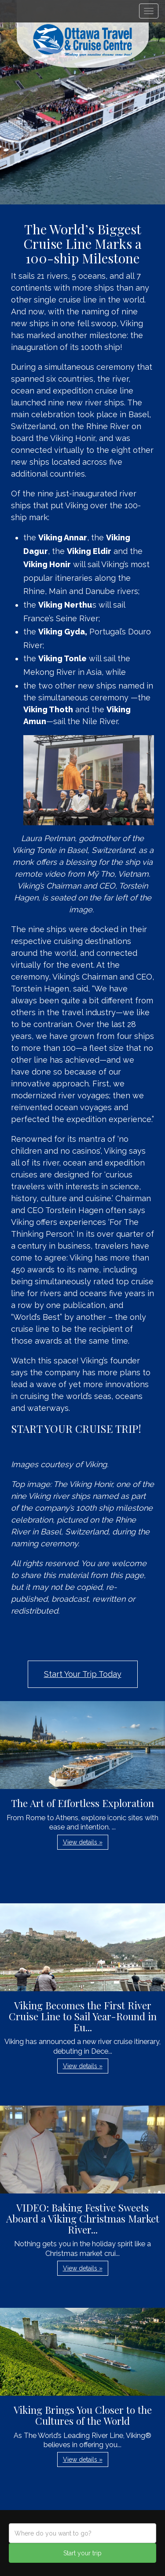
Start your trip (82, 2553)
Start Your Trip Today (82, 1674)
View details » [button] (83, 1842)
